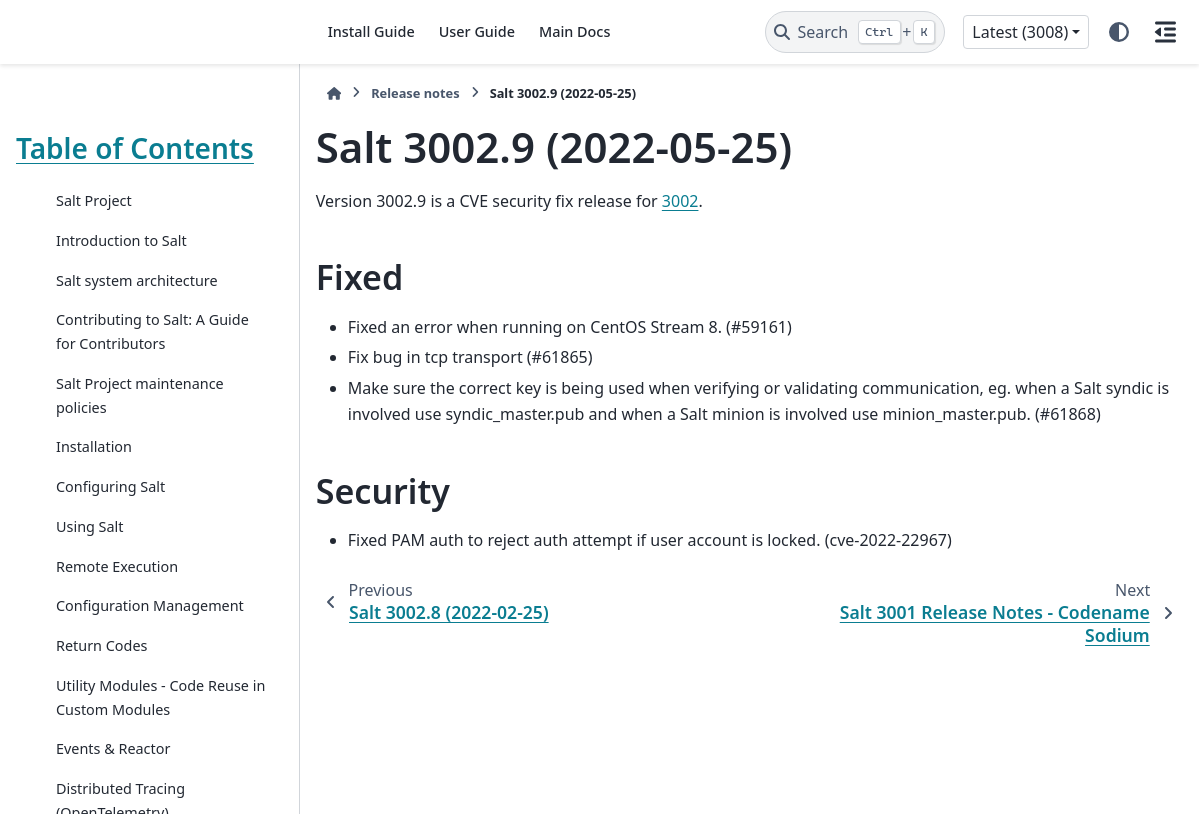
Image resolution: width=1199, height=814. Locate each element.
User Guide (477, 31)
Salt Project (94, 200)
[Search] (855, 32)
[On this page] (1165, 32)
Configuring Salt (110, 486)
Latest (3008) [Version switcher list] (1020, 32)
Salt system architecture (137, 280)
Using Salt (90, 526)
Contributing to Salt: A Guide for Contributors (152, 331)
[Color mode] (1119, 32)
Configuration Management (150, 605)
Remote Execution (117, 566)
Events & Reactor (113, 748)
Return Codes (101, 645)
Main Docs (574, 31)
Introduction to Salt (121, 240)
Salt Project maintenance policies (140, 395)
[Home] (334, 93)
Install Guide (371, 31)
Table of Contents (135, 148)
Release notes (415, 93)
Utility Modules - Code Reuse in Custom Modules (160, 697)
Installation (94, 446)
